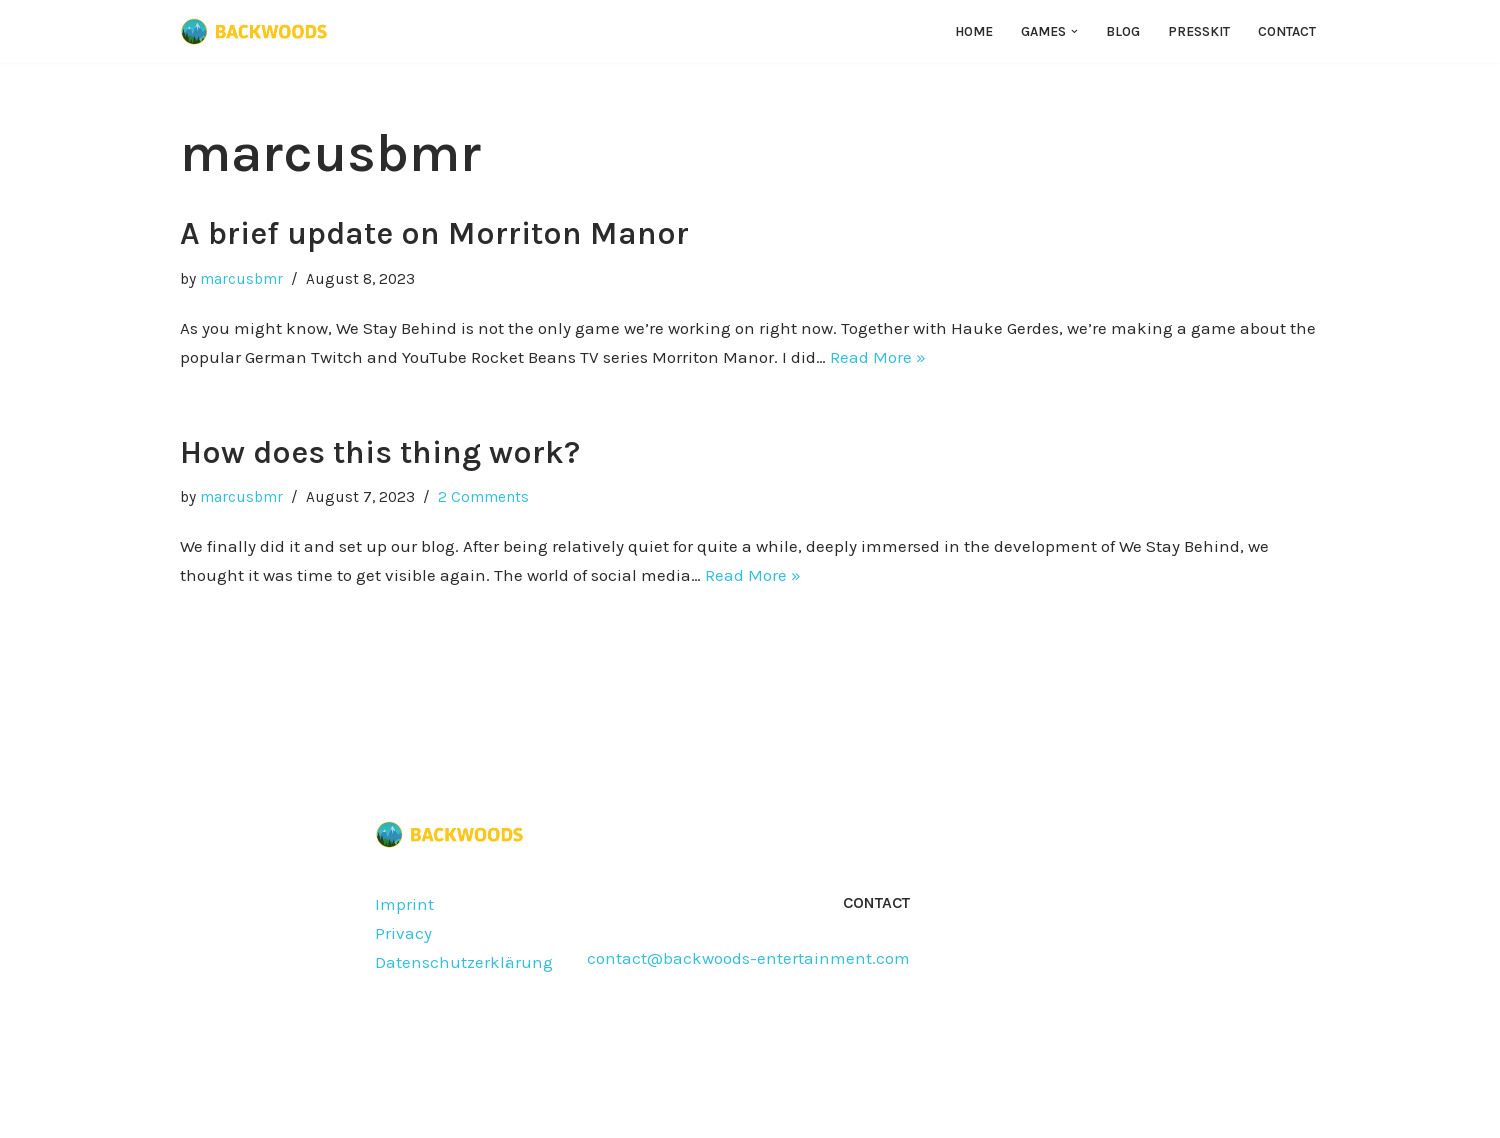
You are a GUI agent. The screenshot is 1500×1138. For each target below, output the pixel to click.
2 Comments (483, 497)
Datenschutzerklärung (464, 962)
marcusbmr (241, 279)
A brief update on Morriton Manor (434, 233)
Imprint (404, 904)
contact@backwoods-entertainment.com (748, 958)
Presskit (1199, 31)
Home (974, 31)
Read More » (878, 357)
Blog (1123, 31)
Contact (1287, 31)
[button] (1074, 31)
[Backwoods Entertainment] (254, 31)
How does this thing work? (380, 452)
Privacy (403, 933)
